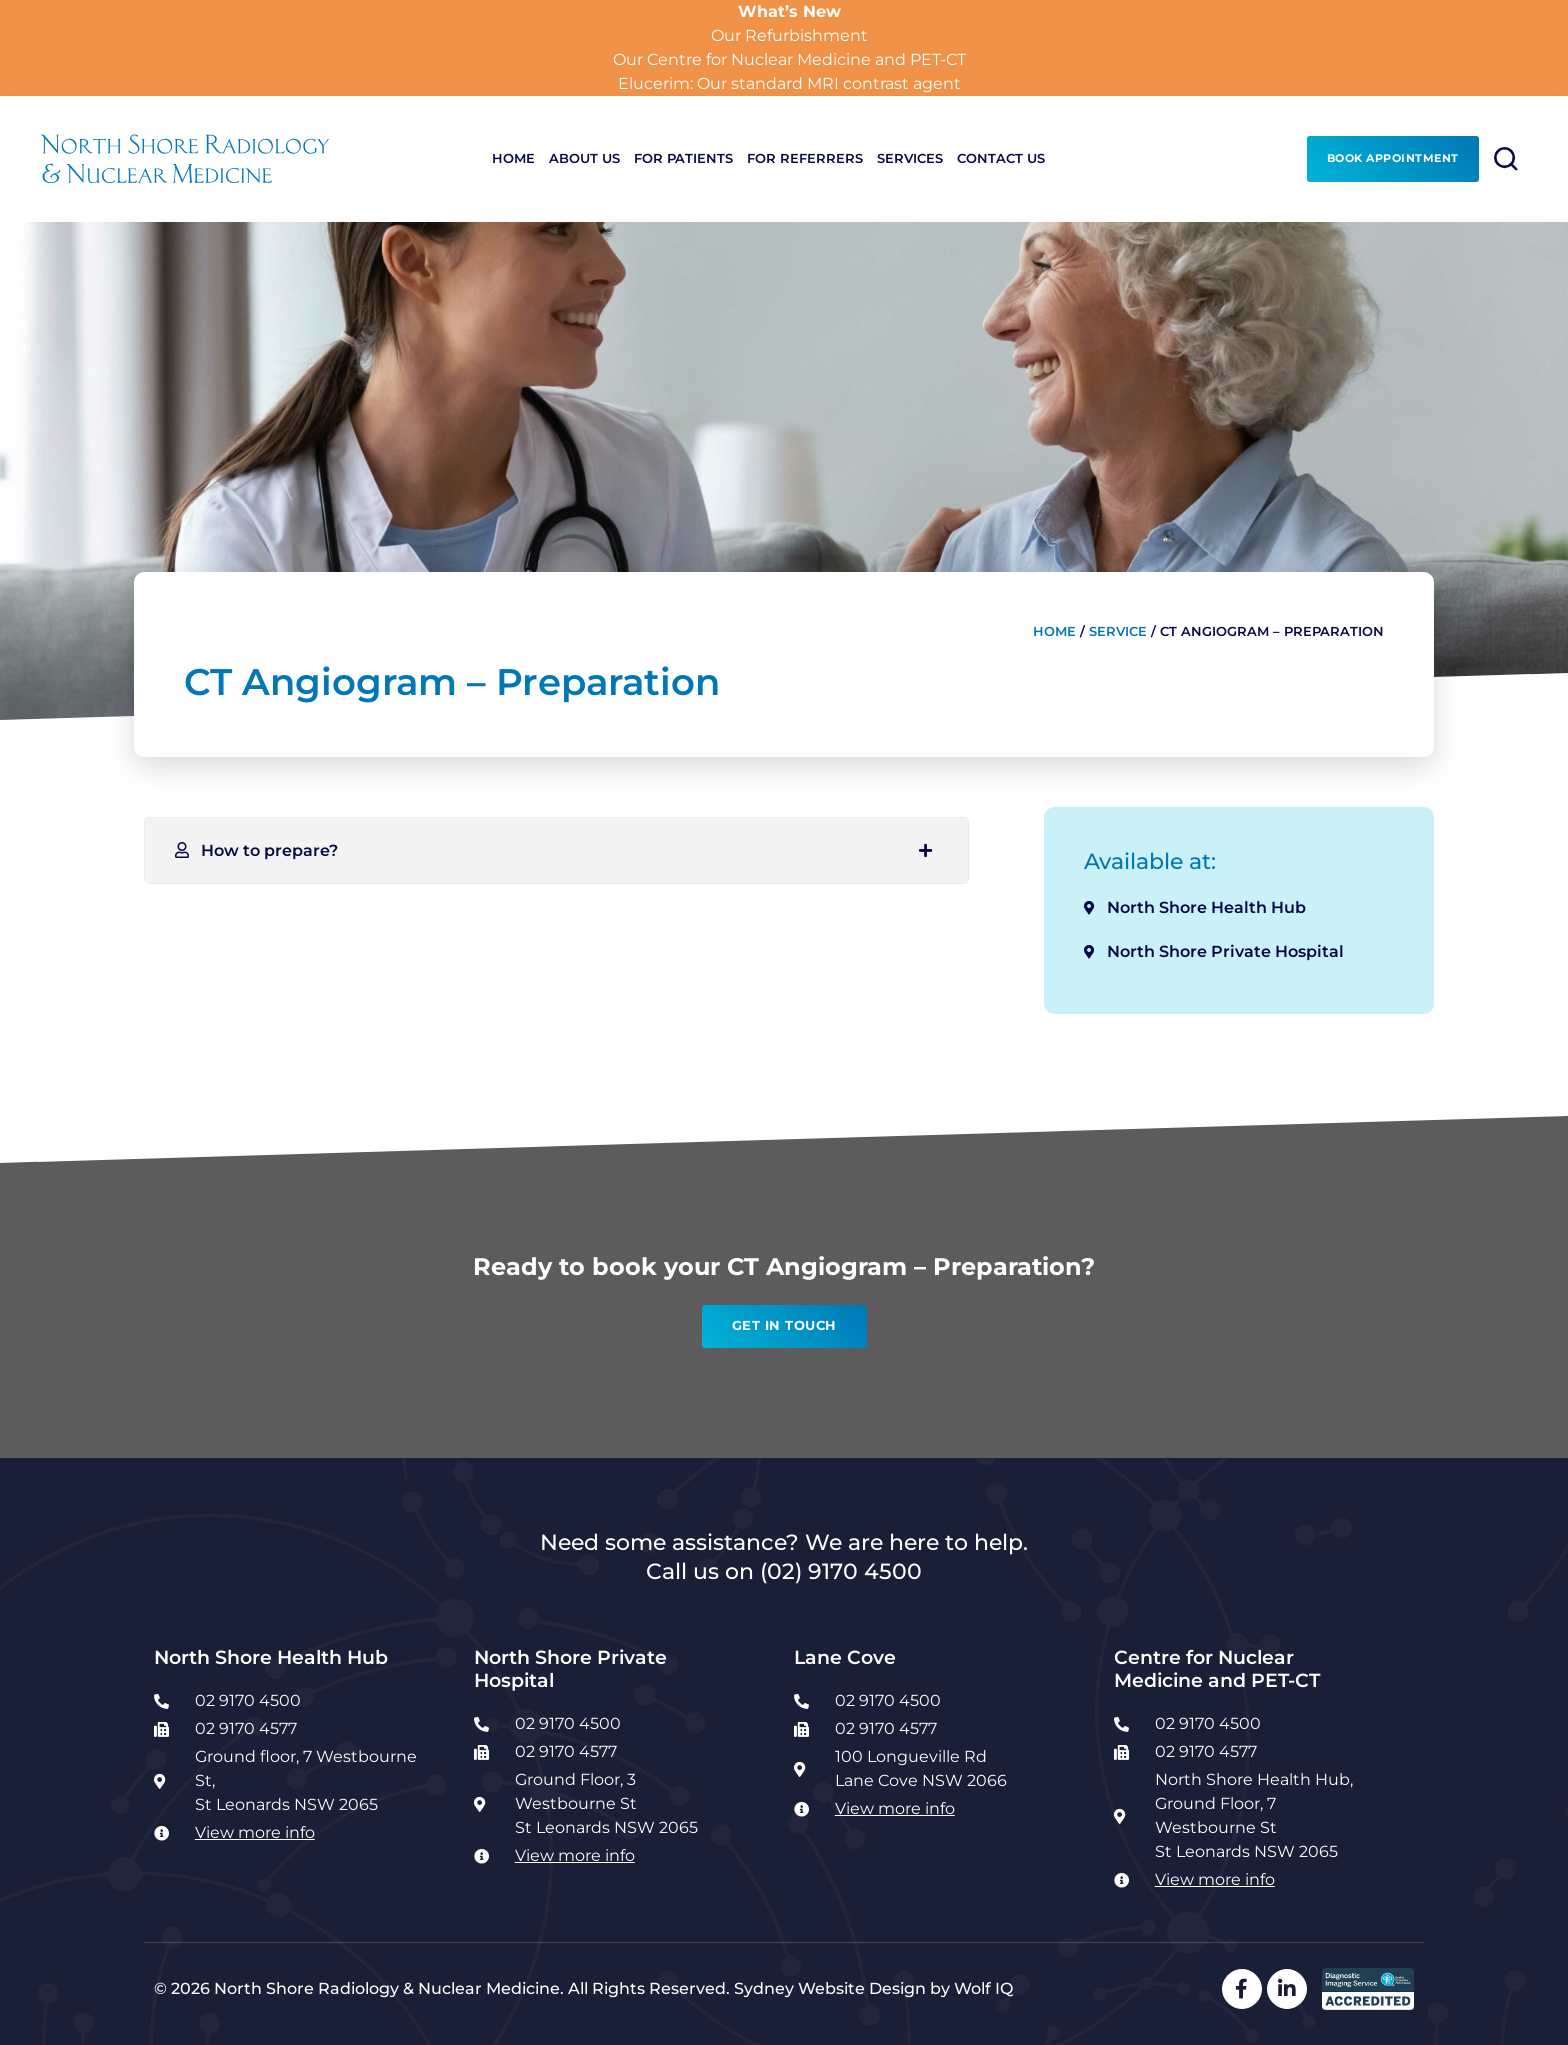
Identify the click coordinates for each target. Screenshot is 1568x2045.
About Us (584, 158)
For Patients (683, 158)
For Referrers (805, 158)
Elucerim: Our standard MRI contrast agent (789, 83)
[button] (556, 850)
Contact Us (1001, 158)
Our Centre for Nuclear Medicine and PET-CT (789, 59)
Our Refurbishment (789, 35)
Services (910, 158)
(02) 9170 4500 (841, 1571)
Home (513, 158)
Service (1118, 631)
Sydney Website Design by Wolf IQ (873, 1988)
